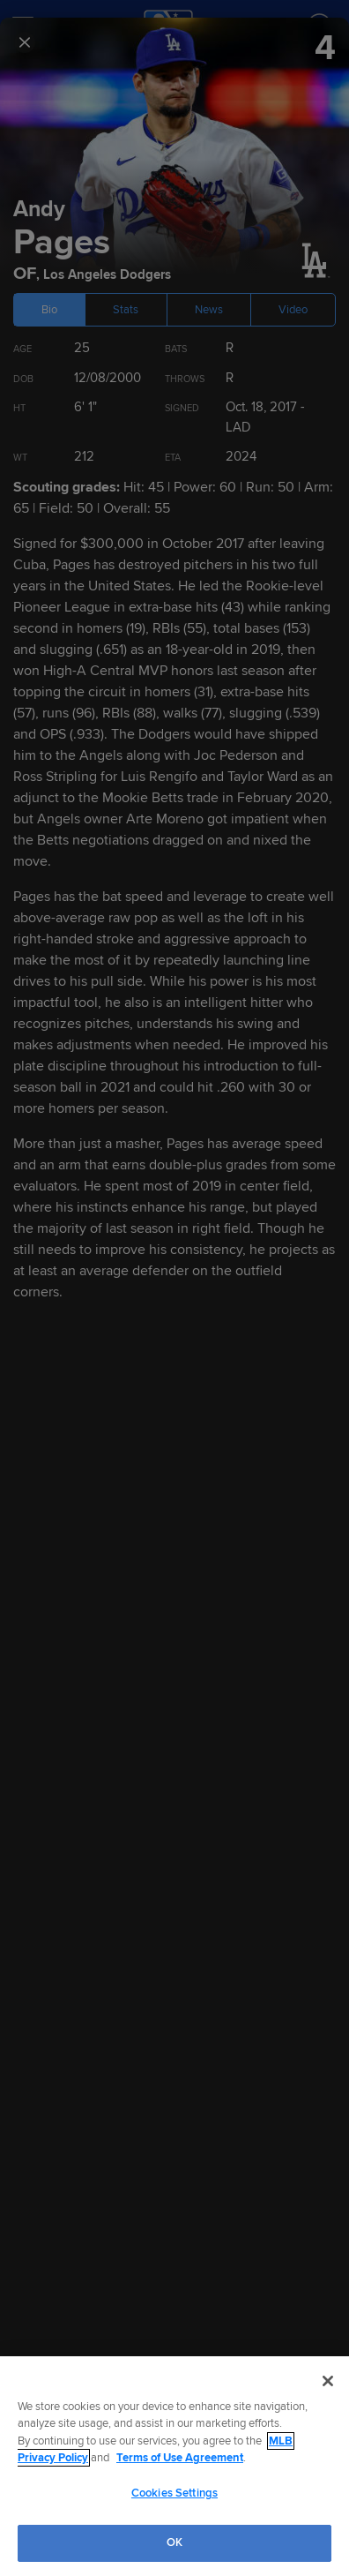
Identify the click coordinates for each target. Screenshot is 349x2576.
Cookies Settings (174, 2493)
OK (174, 2542)
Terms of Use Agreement (179, 2458)
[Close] (327, 2381)
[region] (174, 2466)
